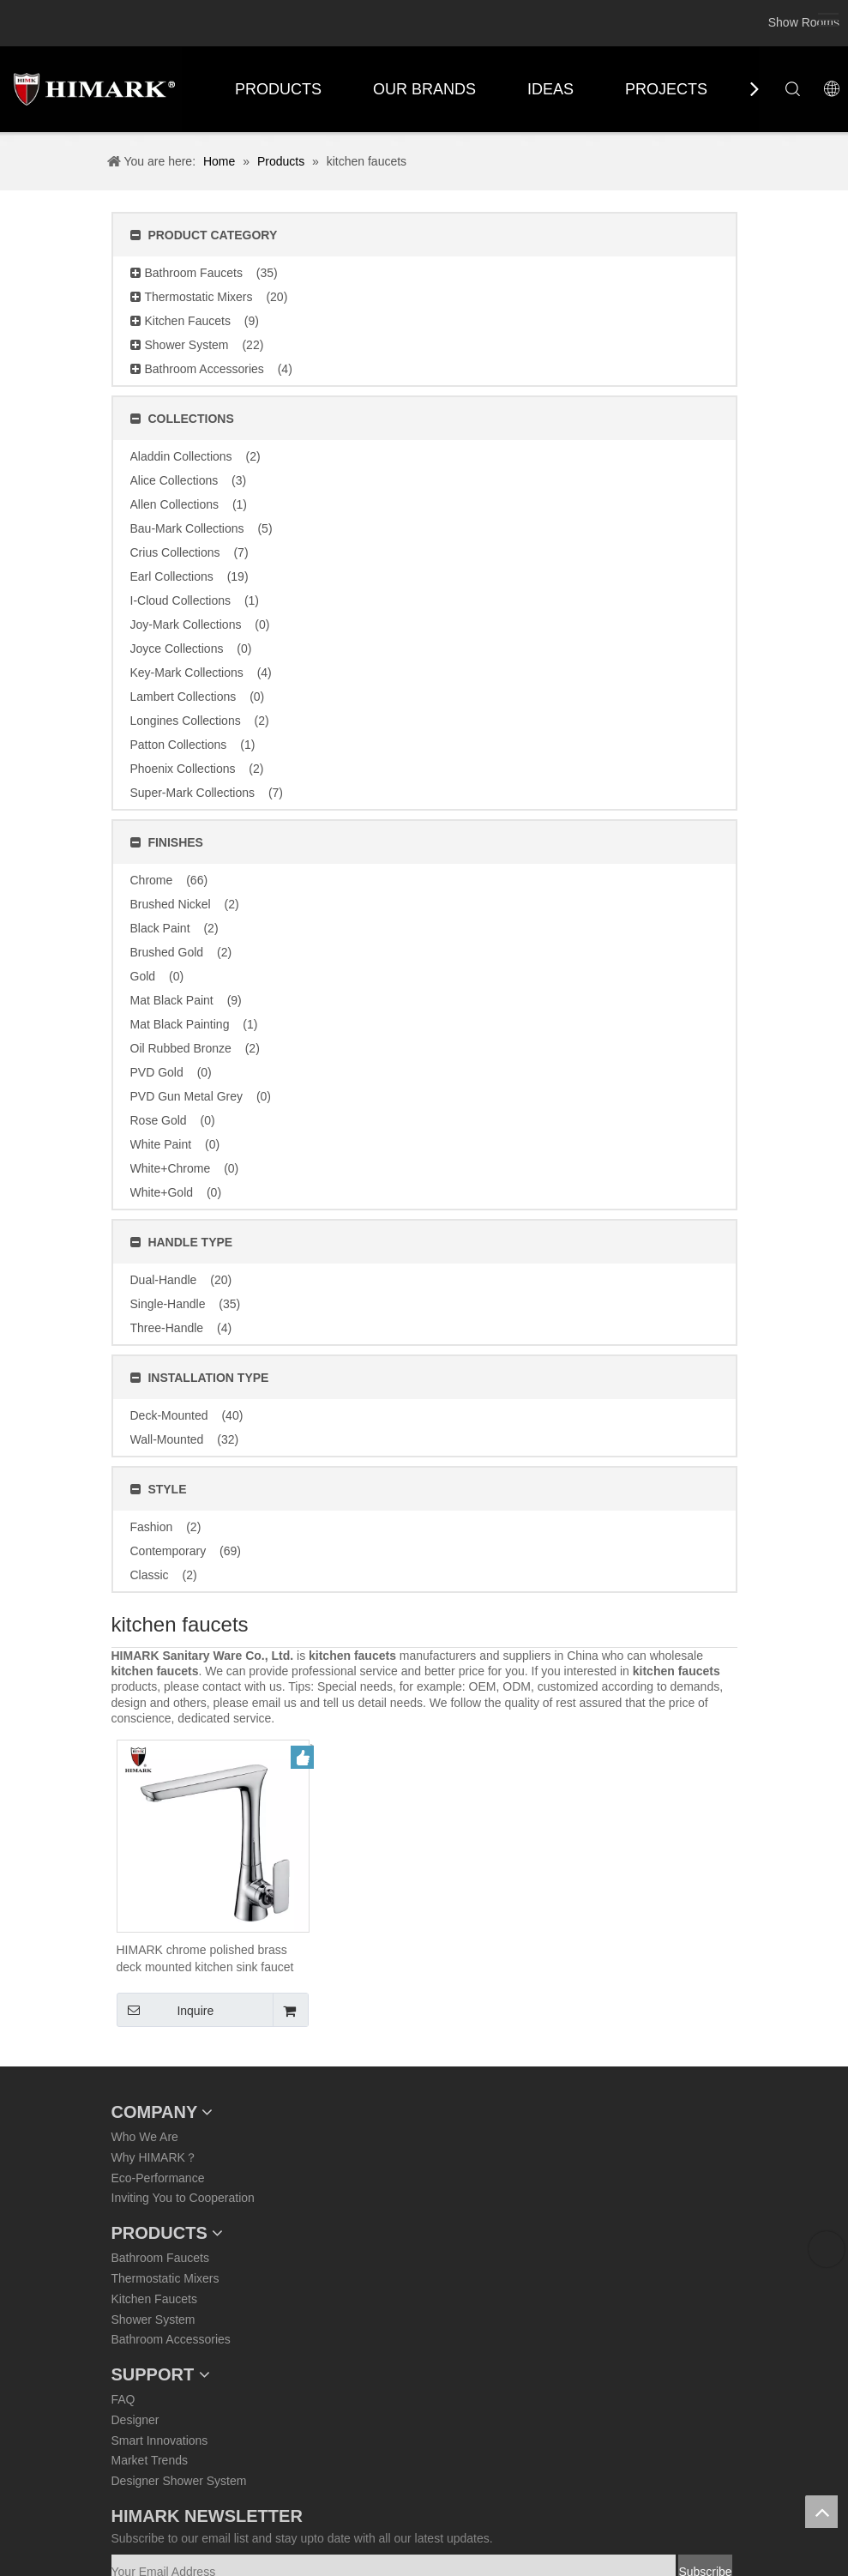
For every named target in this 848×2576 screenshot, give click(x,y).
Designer (135, 2420)
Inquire (165, 2010)
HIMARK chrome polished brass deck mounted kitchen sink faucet (205, 1958)
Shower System (153, 2319)
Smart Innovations (159, 2440)
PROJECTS (666, 89)
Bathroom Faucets (160, 2258)
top (821, 2511)
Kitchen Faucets (154, 2299)
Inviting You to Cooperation (183, 2198)
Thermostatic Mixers (165, 2278)
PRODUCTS (278, 89)
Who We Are (144, 2137)
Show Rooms (803, 22)
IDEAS (550, 89)
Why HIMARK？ (154, 2157)
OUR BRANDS (424, 89)
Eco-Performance (158, 2178)
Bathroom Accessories (171, 2339)
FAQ (123, 2399)
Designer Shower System (179, 2481)
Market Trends (149, 2460)
